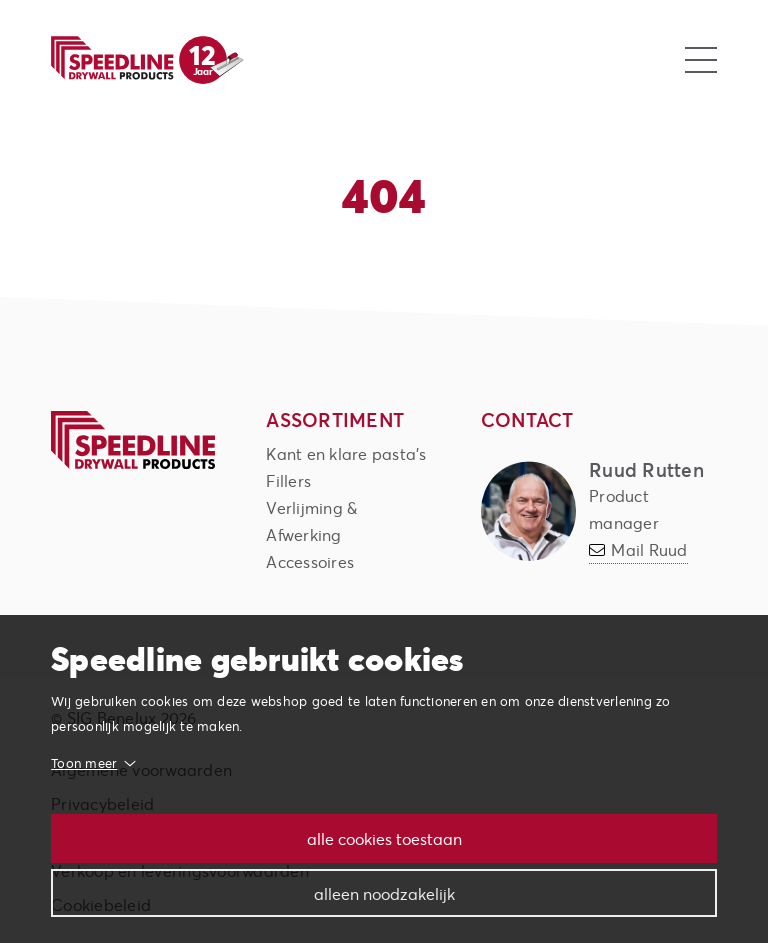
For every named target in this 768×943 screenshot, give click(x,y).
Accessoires (310, 561)
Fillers (288, 480)
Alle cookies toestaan (384, 838)
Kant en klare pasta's (346, 453)
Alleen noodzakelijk (384, 893)
